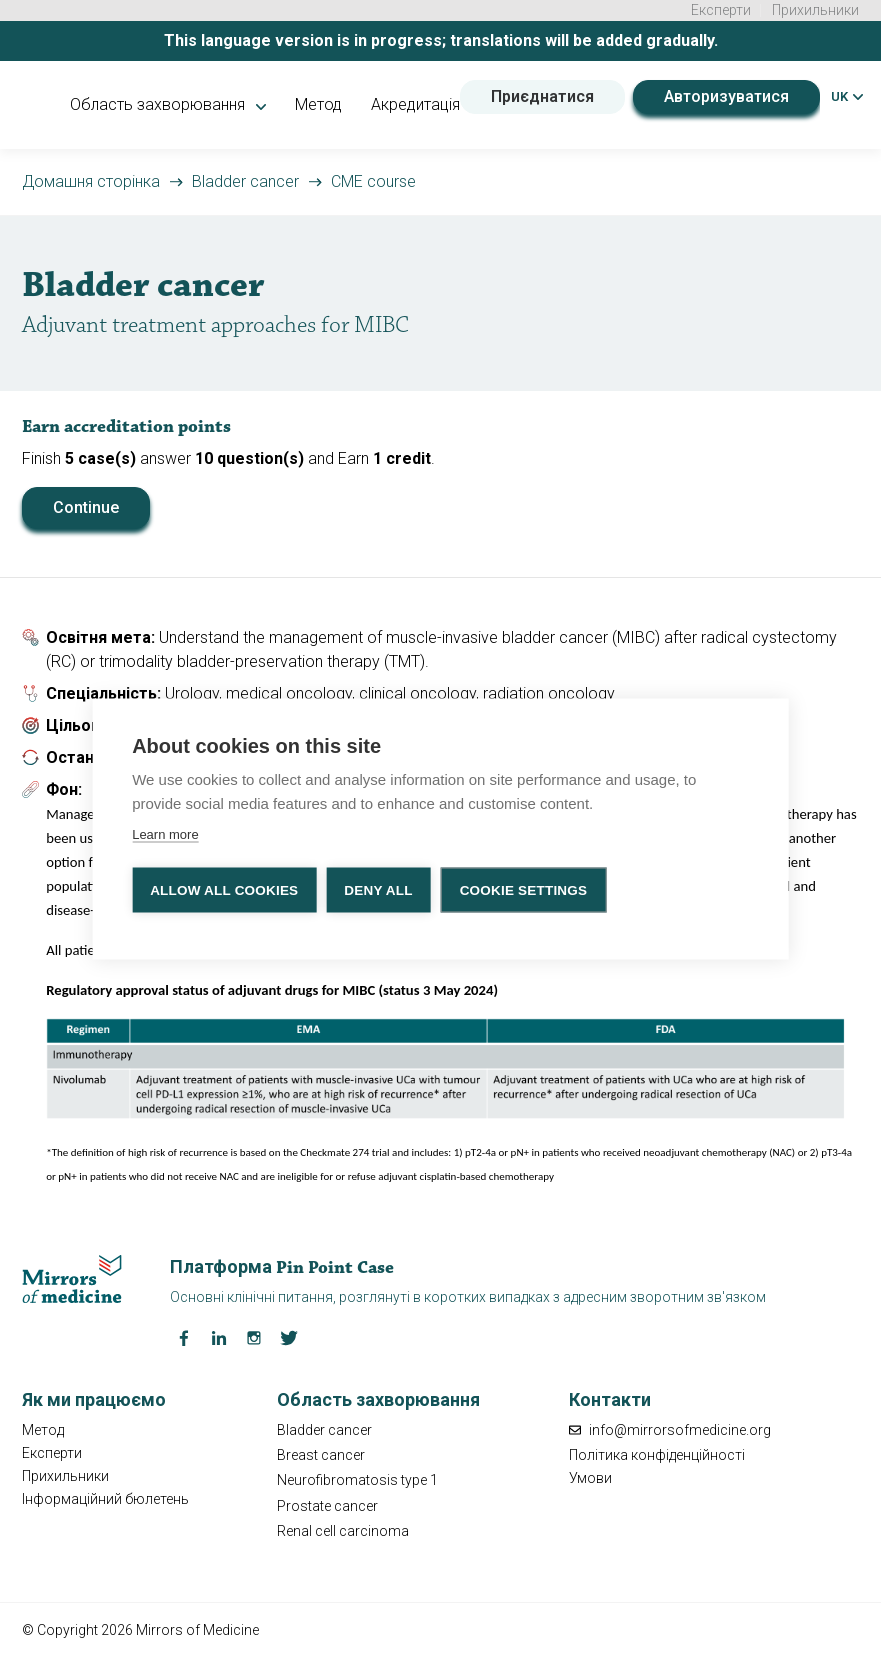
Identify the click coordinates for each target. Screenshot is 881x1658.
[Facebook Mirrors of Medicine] (184, 1337)
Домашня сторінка (91, 181)
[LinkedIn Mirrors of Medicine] (219, 1337)
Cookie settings (524, 888)
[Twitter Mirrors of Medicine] (289, 1337)
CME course (373, 181)
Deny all (378, 888)
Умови (590, 1478)
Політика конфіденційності (657, 1455)
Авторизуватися (726, 96)
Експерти (721, 10)
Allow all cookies (224, 888)
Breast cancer (321, 1455)
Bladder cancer (245, 181)
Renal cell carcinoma (343, 1531)
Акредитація (415, 104)
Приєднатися (542, 96)
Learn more (165, 832)
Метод (318, 104)
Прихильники (815, 10)
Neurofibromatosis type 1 (357, 1480)
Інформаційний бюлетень (105, 1499)
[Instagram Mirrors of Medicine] (254, 1337)
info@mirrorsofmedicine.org (670, 1430)
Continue (86, 507)
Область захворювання (168, 104)
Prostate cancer (327, 1506)
